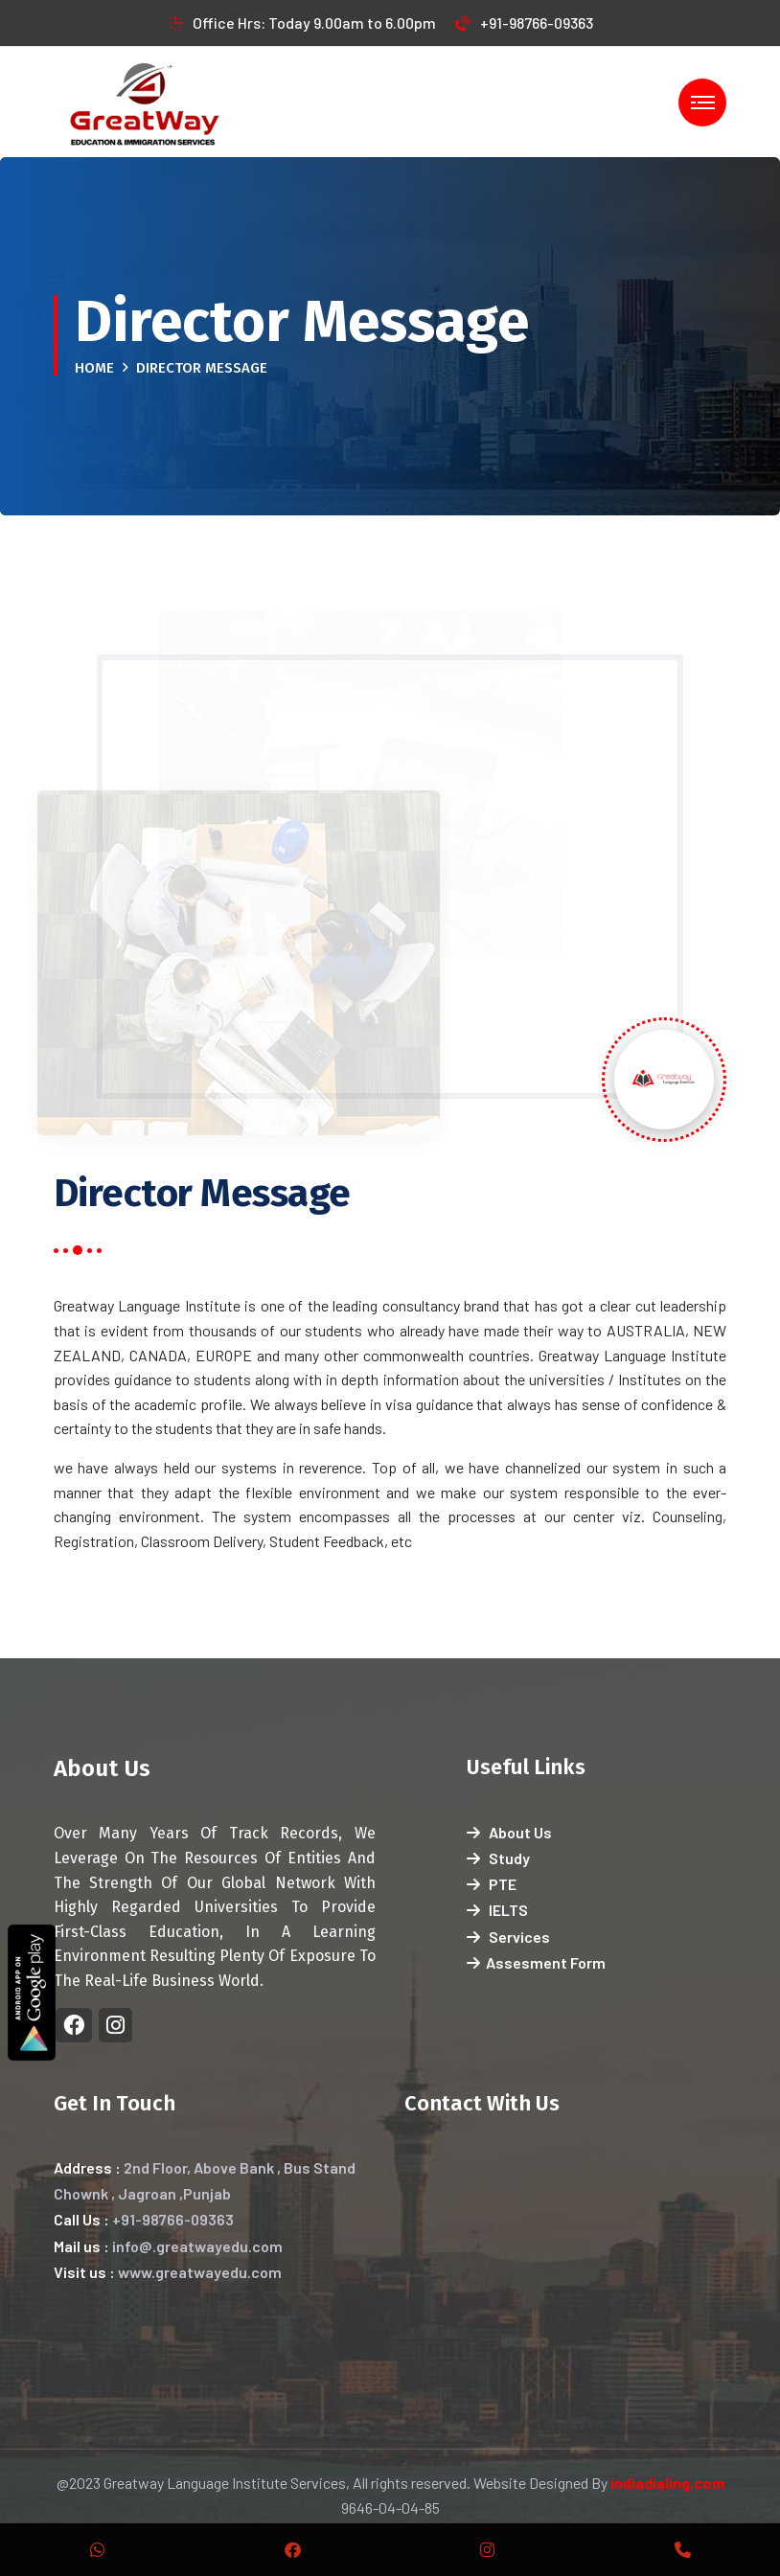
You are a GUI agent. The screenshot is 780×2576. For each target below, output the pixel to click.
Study (498, 1858)
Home (94, 367)
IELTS (497, 1910)
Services (508, 1936)
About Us (509, 1832)
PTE (491, 1884)
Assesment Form (536, 1962)
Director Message (201, 367)
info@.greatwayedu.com (197, 2246)
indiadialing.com (667, 2482)
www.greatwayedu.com (200, 2272)
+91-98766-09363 (524, 22)
